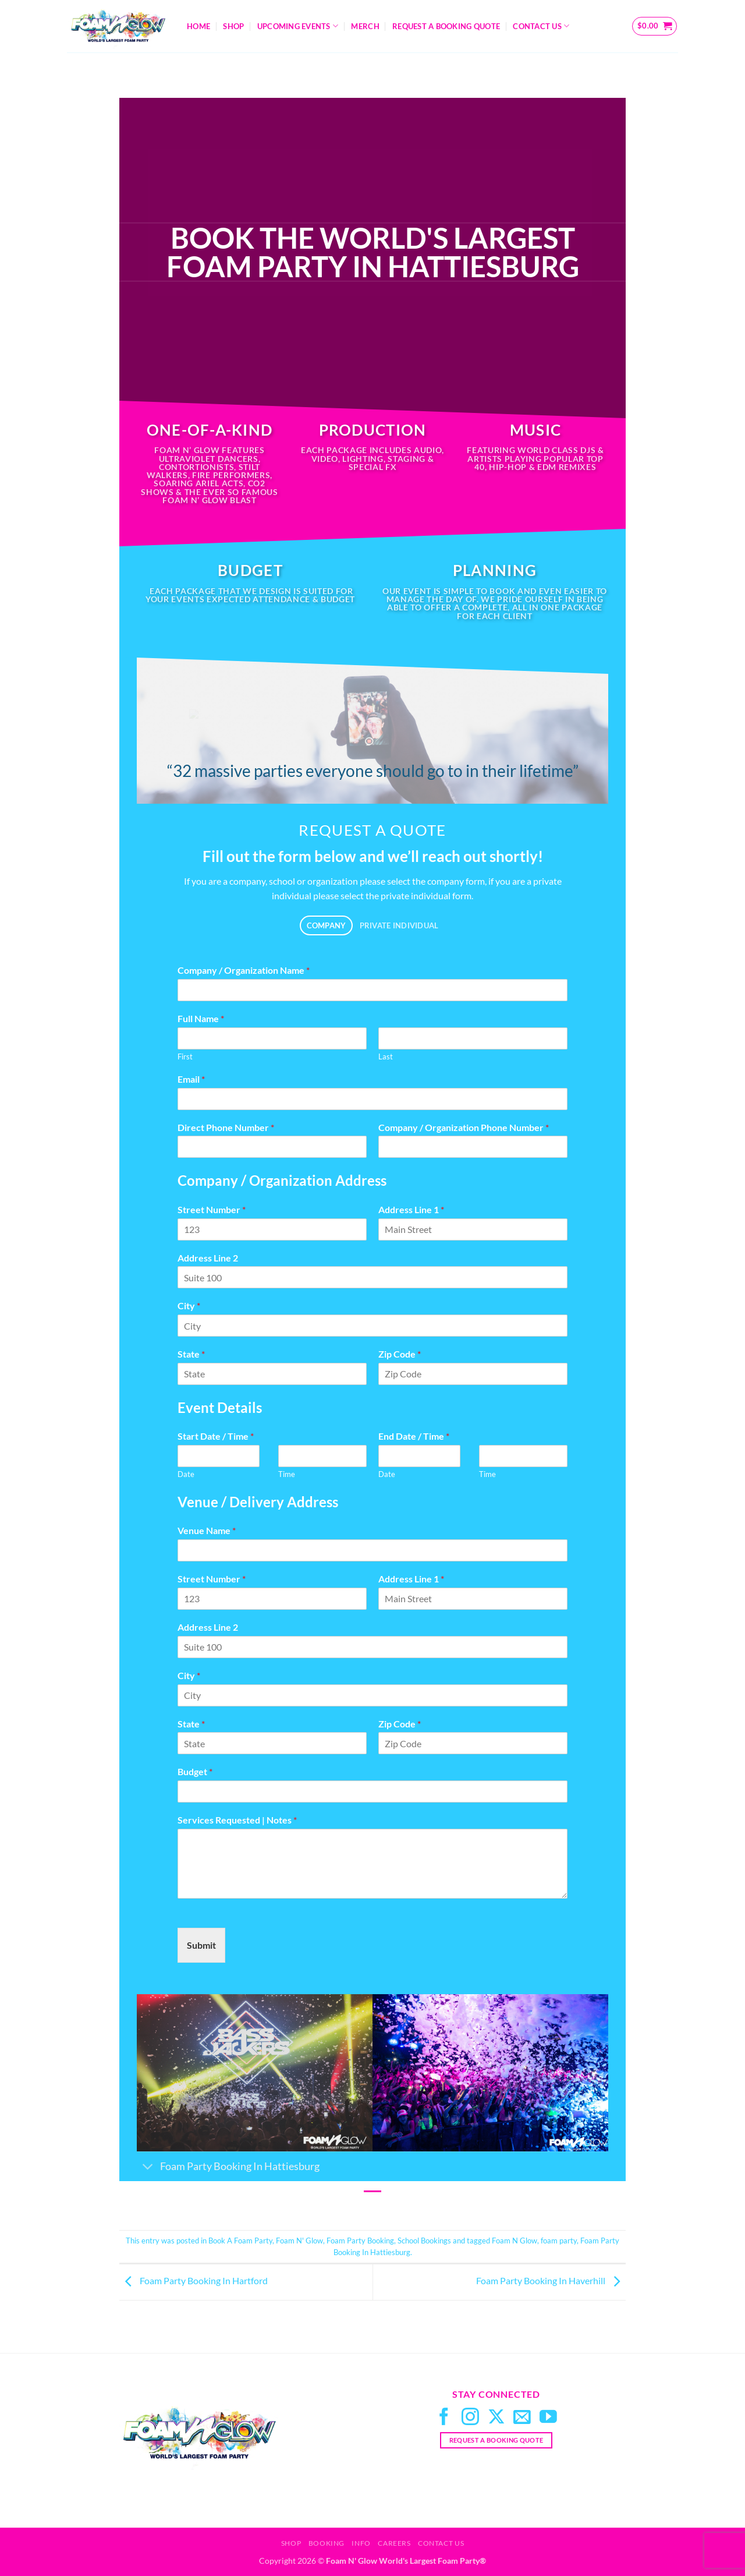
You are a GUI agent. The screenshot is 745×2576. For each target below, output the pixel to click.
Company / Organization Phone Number (463, 1127)
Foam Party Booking (360, 2240)
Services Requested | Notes (237, 1819)
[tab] (326, 926)
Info (361, 2543)
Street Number (212, 1209)
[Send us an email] (522, 2417)
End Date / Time (413, 1435)
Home (198, 26)
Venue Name (207, 1530)
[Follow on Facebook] (444, 2417)
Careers (394, 2543)
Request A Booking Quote (446, 26)
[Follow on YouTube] (548, 2417)
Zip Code (399, 1353)
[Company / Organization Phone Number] (472, 1147)
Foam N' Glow (299, 2240)
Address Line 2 (208, 1257)
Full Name (201, 1018)
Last (385, 1056)
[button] (654, 26)
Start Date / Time (216, 1435)
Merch (365, 26)
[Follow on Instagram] (470, 2417)
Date (186, 1474)
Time (286, 1474)
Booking (326, 2543)
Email (191, 1078)
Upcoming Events (297, 25)
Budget (195, 1771)
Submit (201, 1944)
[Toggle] (148, 2167)
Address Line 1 (411, 1209)
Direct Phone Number (226, 1127)
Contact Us (541, 25)
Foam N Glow (514, 2240)
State (191, 1353)
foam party (559, 2240)
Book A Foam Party (240, 2240)
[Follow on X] (496, 2417)
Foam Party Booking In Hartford (193, 2281)
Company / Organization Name (244, 970)
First (185, 1056)
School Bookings (424, 2240)
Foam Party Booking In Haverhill (551, 2281)
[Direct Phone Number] (272, 1147)
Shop (233, 26)
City (189, 1305)
